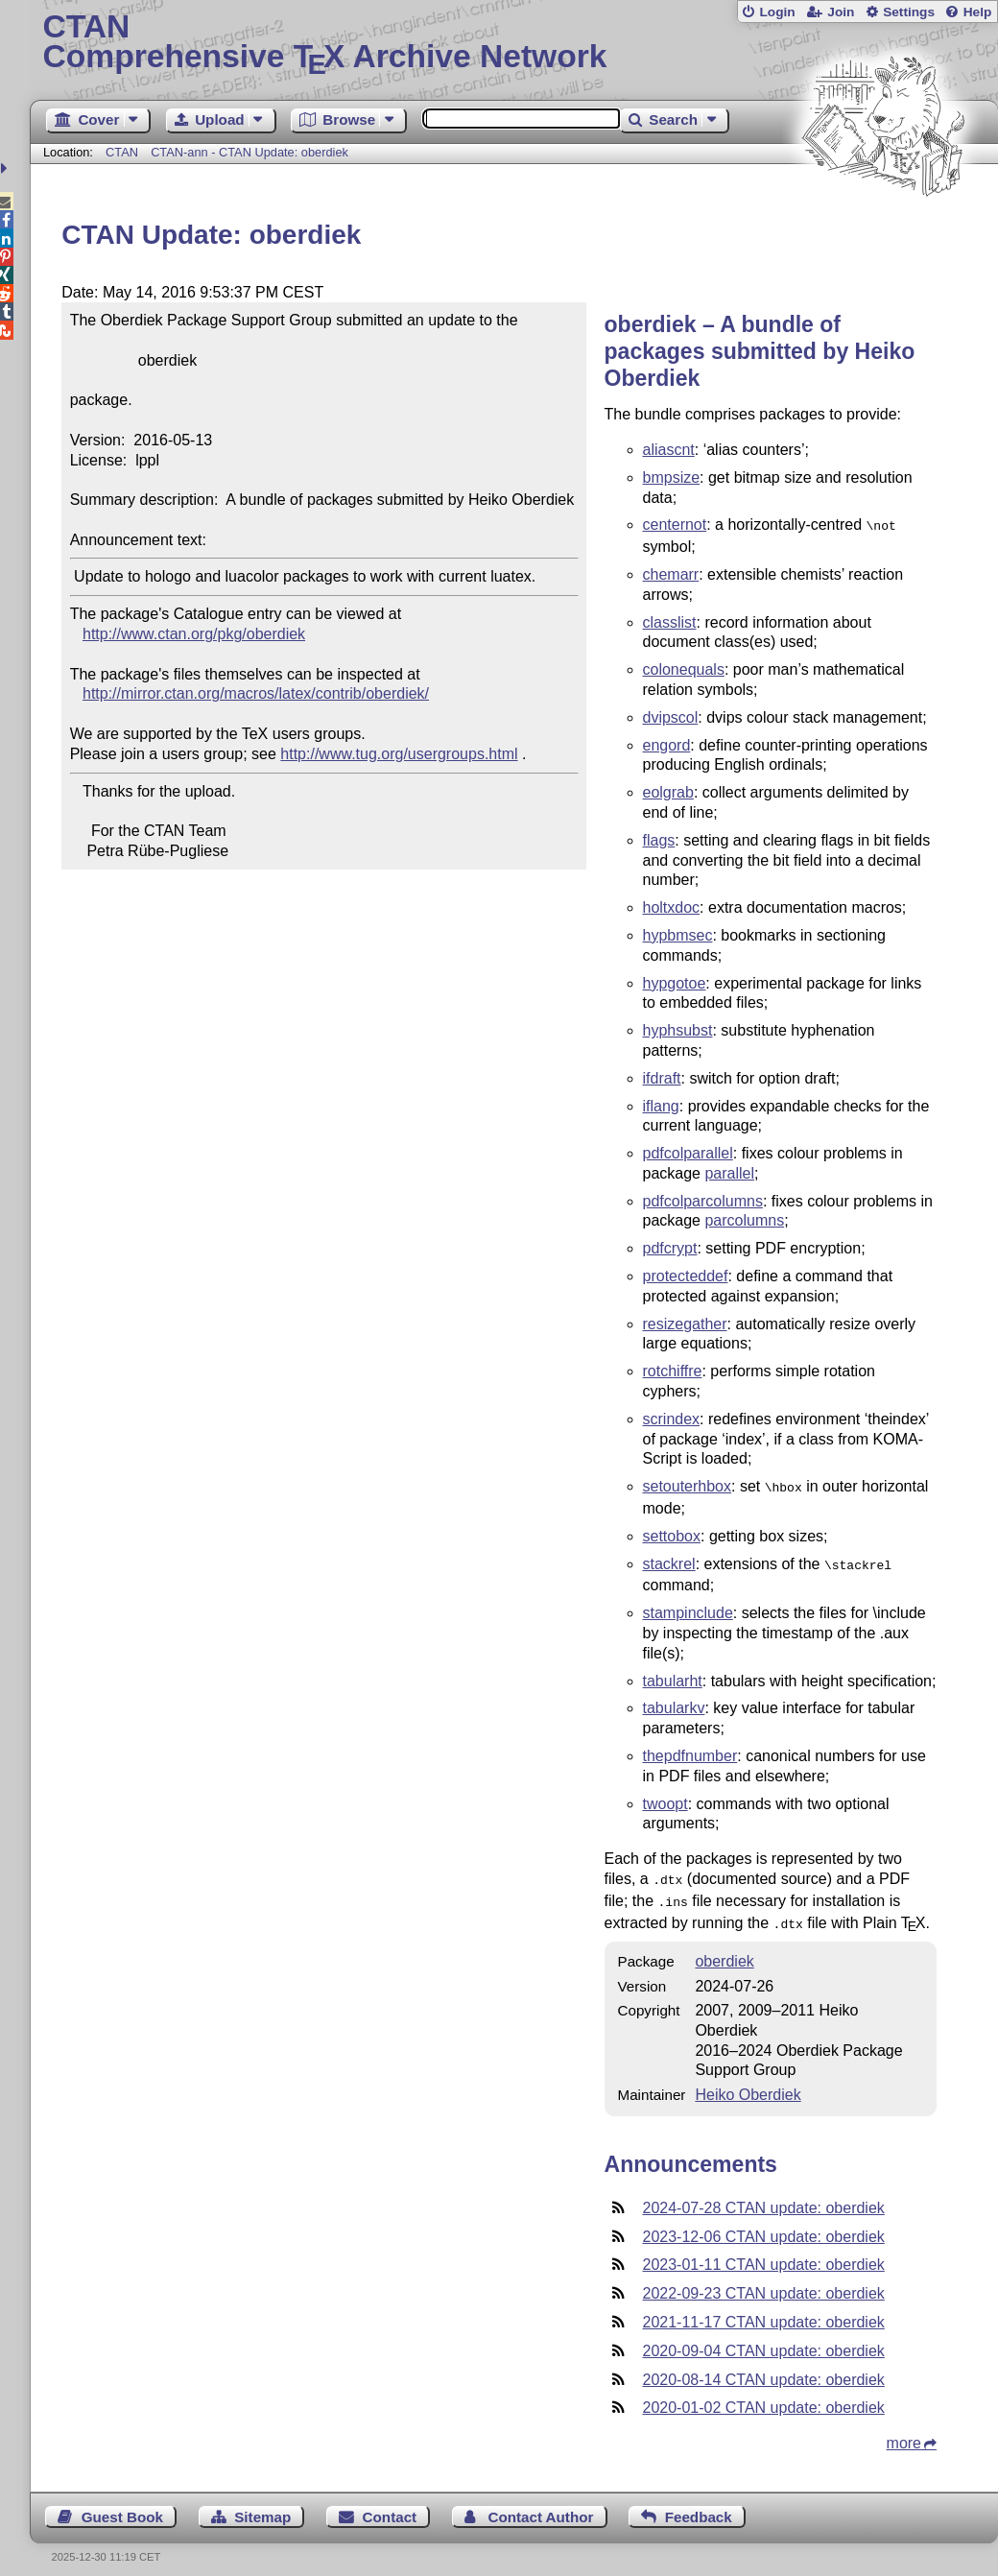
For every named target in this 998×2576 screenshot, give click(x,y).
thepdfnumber (690, 1750)
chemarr (671, 572)
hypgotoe (674, 981)
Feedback (698, 2505)
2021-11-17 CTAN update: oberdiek (764, 2310)
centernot (675, 524)
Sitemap (262, 2505)
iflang (661, 1104)
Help (977, 12)
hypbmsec (678, 933)
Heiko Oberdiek (747, 2083)
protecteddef (685, 1274)
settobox (672, 1532)
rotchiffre (672, 1369)
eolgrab (668, 790)
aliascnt (669, 449)
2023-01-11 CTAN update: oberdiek (764, 2253)
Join (840, 12)
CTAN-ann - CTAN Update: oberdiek (249, 152)
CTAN (122, 152)
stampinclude (688, 1607)
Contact (390, 2505)
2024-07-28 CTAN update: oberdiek (764, 2196)
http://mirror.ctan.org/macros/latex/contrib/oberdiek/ (256, 693)
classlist (670, 620)
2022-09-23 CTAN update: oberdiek (764, 2282)
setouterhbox (687, 1484)
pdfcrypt (670, 1246)
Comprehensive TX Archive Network (514, 43)
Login (777, 12)
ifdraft (662, 1076)
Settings (909, 12)
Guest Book (122, 2505)
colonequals (684, 667)
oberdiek (724, 1950)
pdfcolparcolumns (703, 1199)
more (904, 2431)
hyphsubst (678, 1028)
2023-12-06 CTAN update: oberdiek (764, 2225)
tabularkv (674, 1702)
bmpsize (672, 477)
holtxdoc (672, 905)
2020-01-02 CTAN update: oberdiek (764, 2396)
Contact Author (540, 2505)
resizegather (685, 1322)
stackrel (669, 1560)
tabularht (672, 1675)
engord (667, 743)
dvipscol (671, 715)
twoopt (665, 1798)
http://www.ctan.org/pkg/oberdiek (194, 634)
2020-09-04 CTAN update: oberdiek (764, 2339)
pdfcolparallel (688, 1151)
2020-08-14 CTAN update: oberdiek (764, 2368)
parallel (729, 1171)
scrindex (672, 1417)
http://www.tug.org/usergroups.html (398, 754)
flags (659, 838)
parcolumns (744, 1218)
